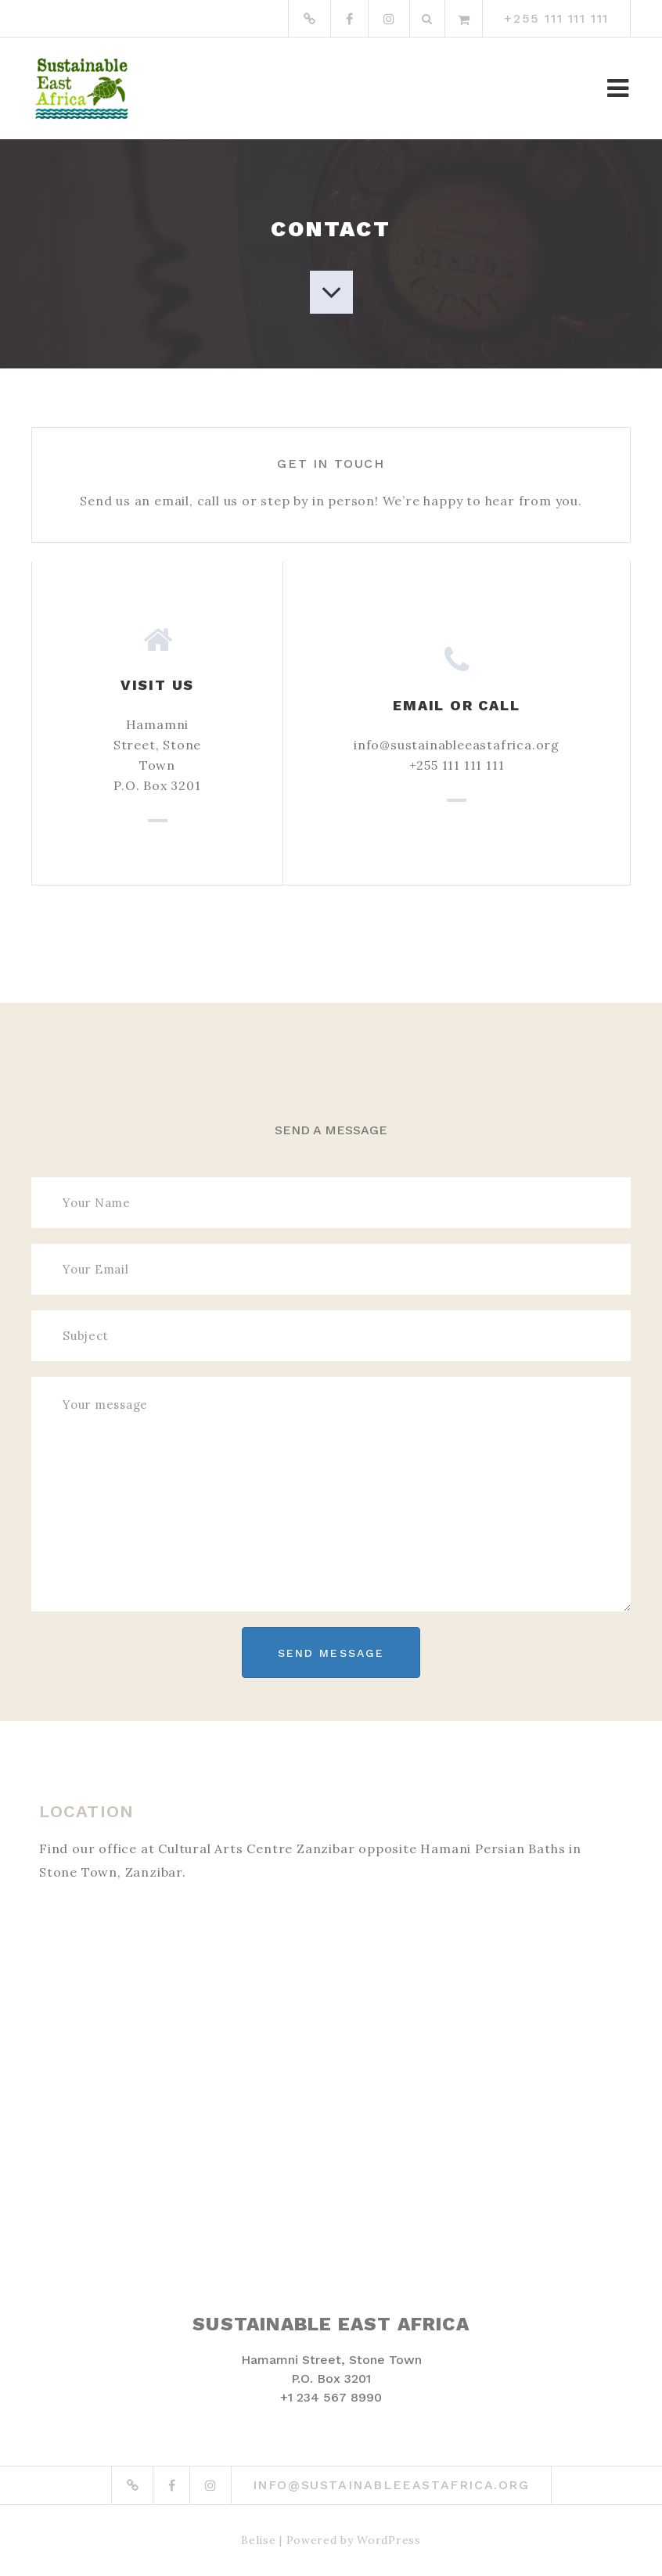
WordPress (388, 2540)
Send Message (331, 1653)
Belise (258, 2540)
